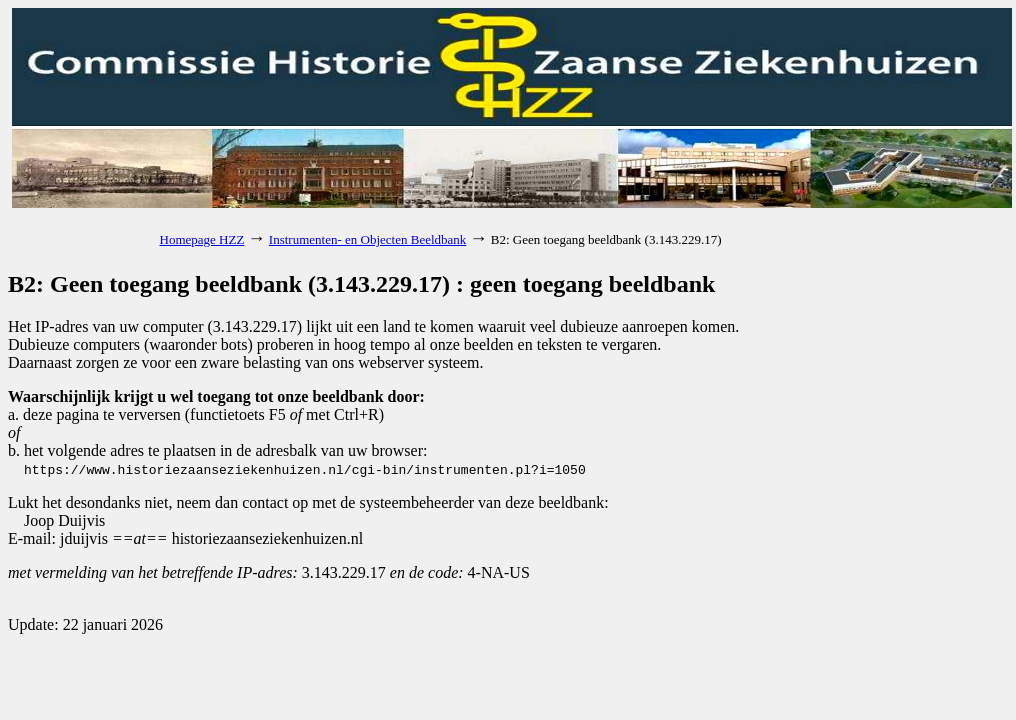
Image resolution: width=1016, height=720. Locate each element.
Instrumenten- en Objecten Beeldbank (367, 239)
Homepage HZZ (202, 239)
